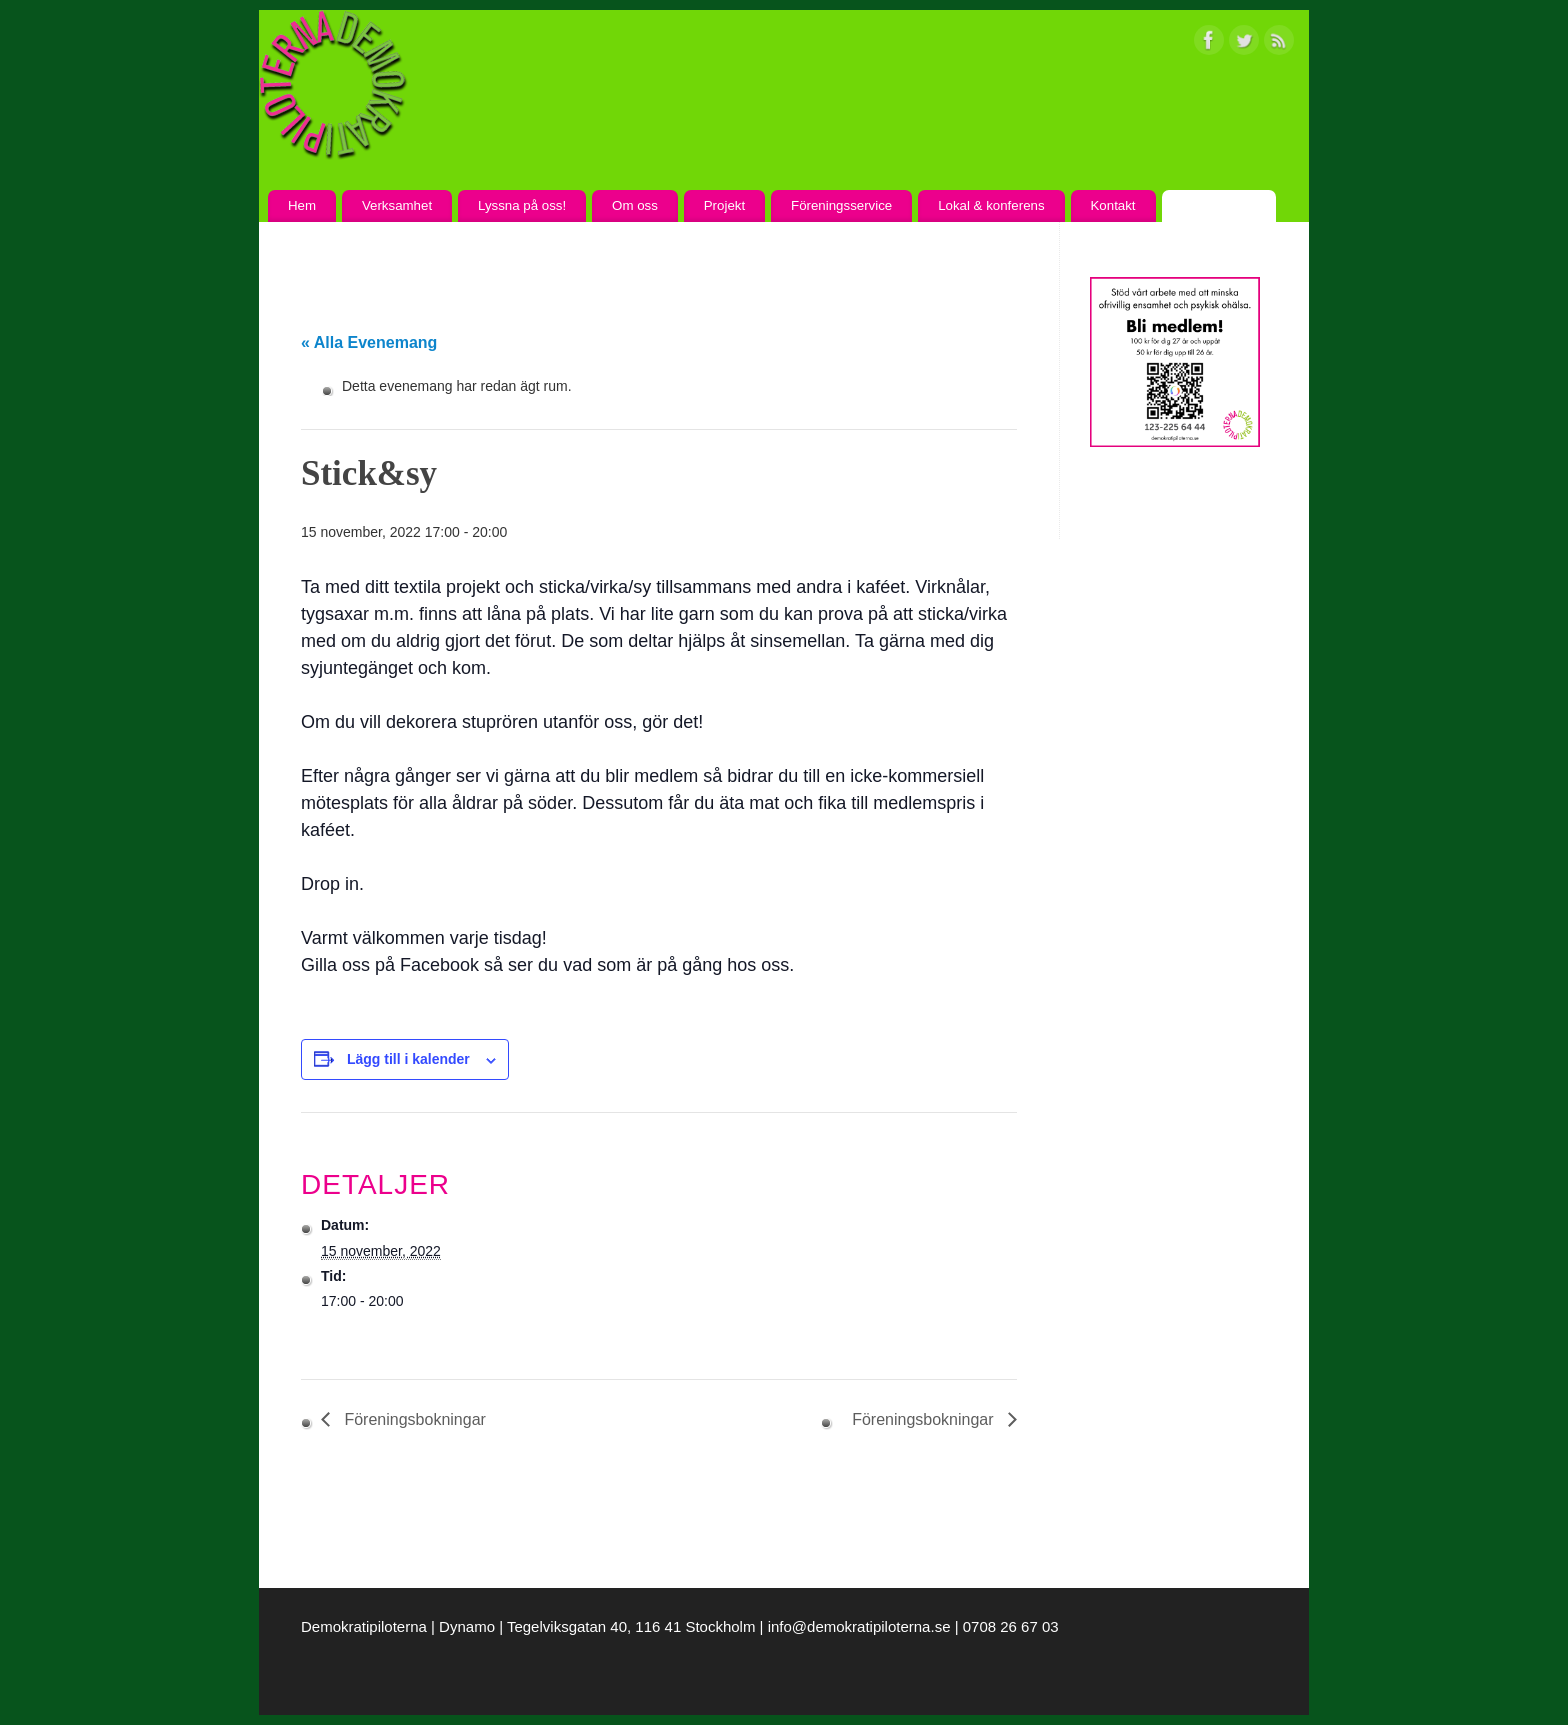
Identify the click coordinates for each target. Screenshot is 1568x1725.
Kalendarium (1218, 205)
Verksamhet (397, 205)
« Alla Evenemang (369, 342)
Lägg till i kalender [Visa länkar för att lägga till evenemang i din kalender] (408, 1059)
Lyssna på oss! (522, 205)
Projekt (724, 205)
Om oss (635, 205)
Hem (302, 205)
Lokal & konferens (991, 205)
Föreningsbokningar (413, 1419)
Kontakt (1112, 205)
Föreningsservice (841, 205)
